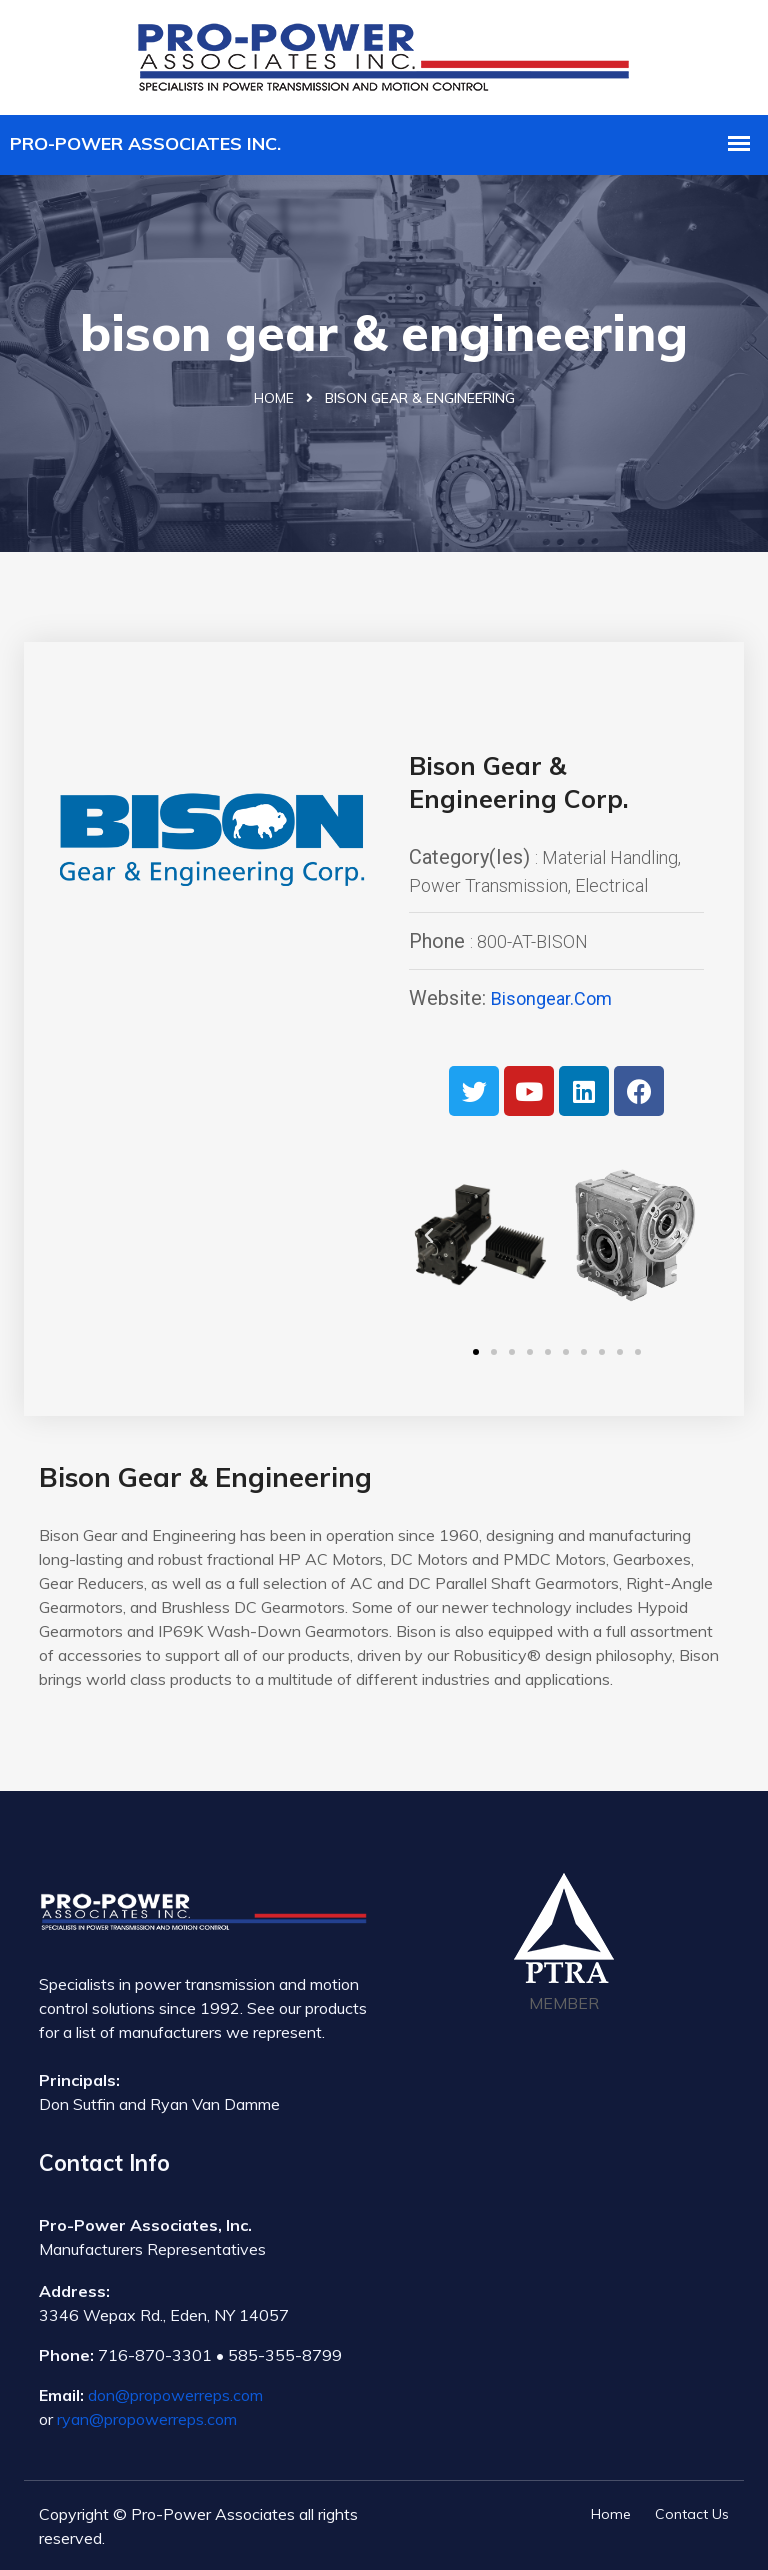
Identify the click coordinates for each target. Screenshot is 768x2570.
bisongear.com (551, 998)
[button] (476, 1352)
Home (274, 398)
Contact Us (692, 2514)
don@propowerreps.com (175, 2395)
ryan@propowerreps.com (147, 2419)
